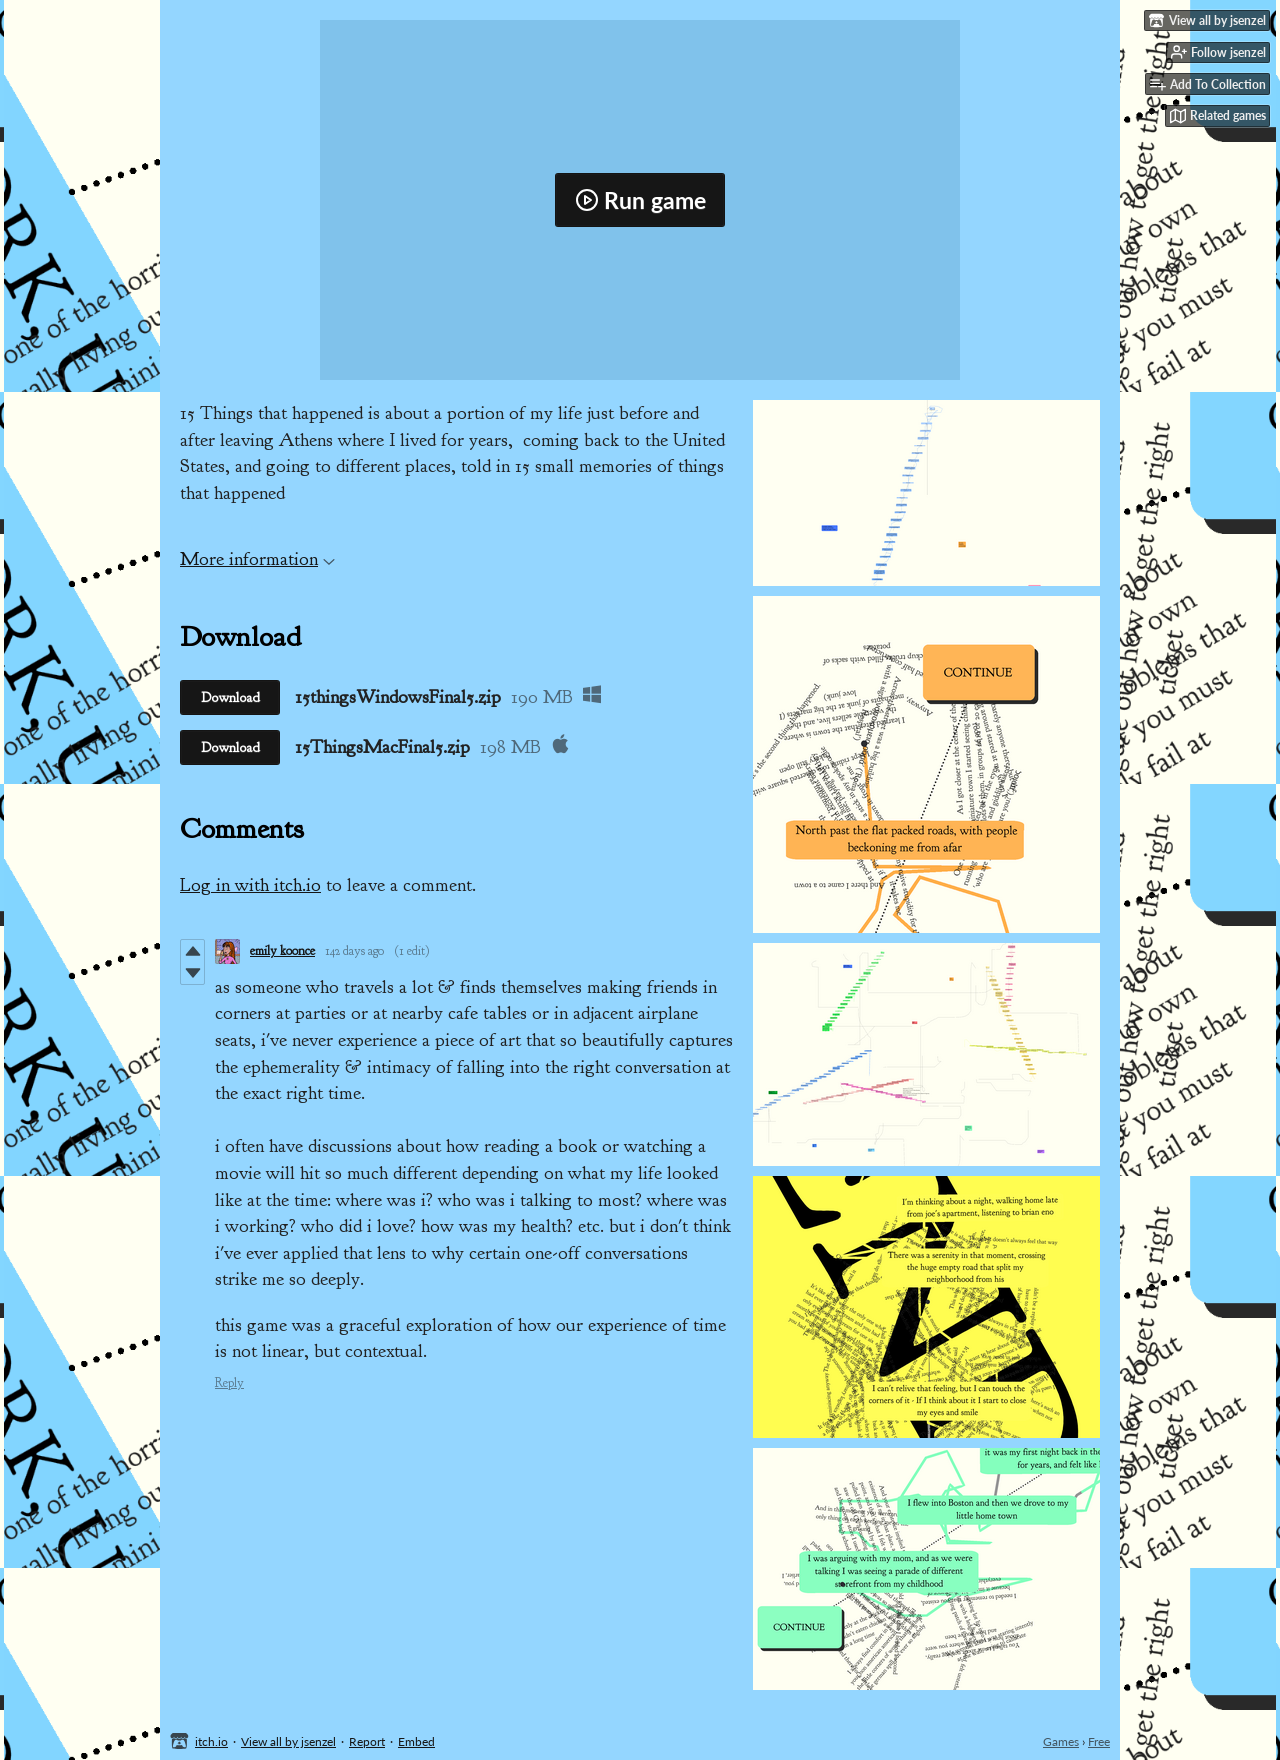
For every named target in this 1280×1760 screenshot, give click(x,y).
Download (230, 697)
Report (367, 1741)
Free (1099, 1741)
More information (257, 559)
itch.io (211, 1741)
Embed (416, 1741)
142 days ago (354, 951)
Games (1061, 1741)
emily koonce (282, 951)
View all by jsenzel (288, 1741)
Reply (229, 1383)
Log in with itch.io (250, 885)
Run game (640, 200)
